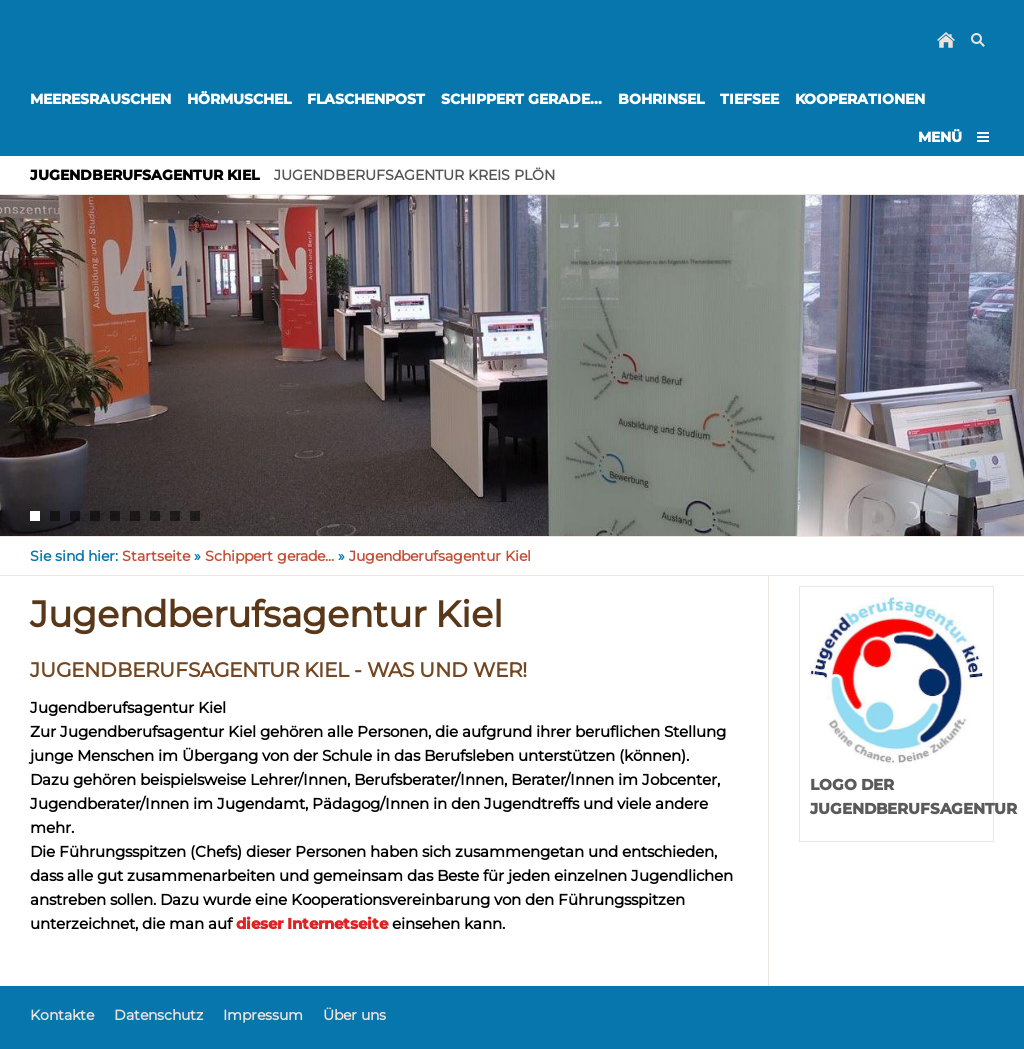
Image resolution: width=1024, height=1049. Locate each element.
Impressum (263, 1015)
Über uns (354, 1015)
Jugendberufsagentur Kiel (440, 556)
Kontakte (62, 1015)
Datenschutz (158, 1015)
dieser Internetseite (312, 923)
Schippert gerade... (269, 556)
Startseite (156, 556)
